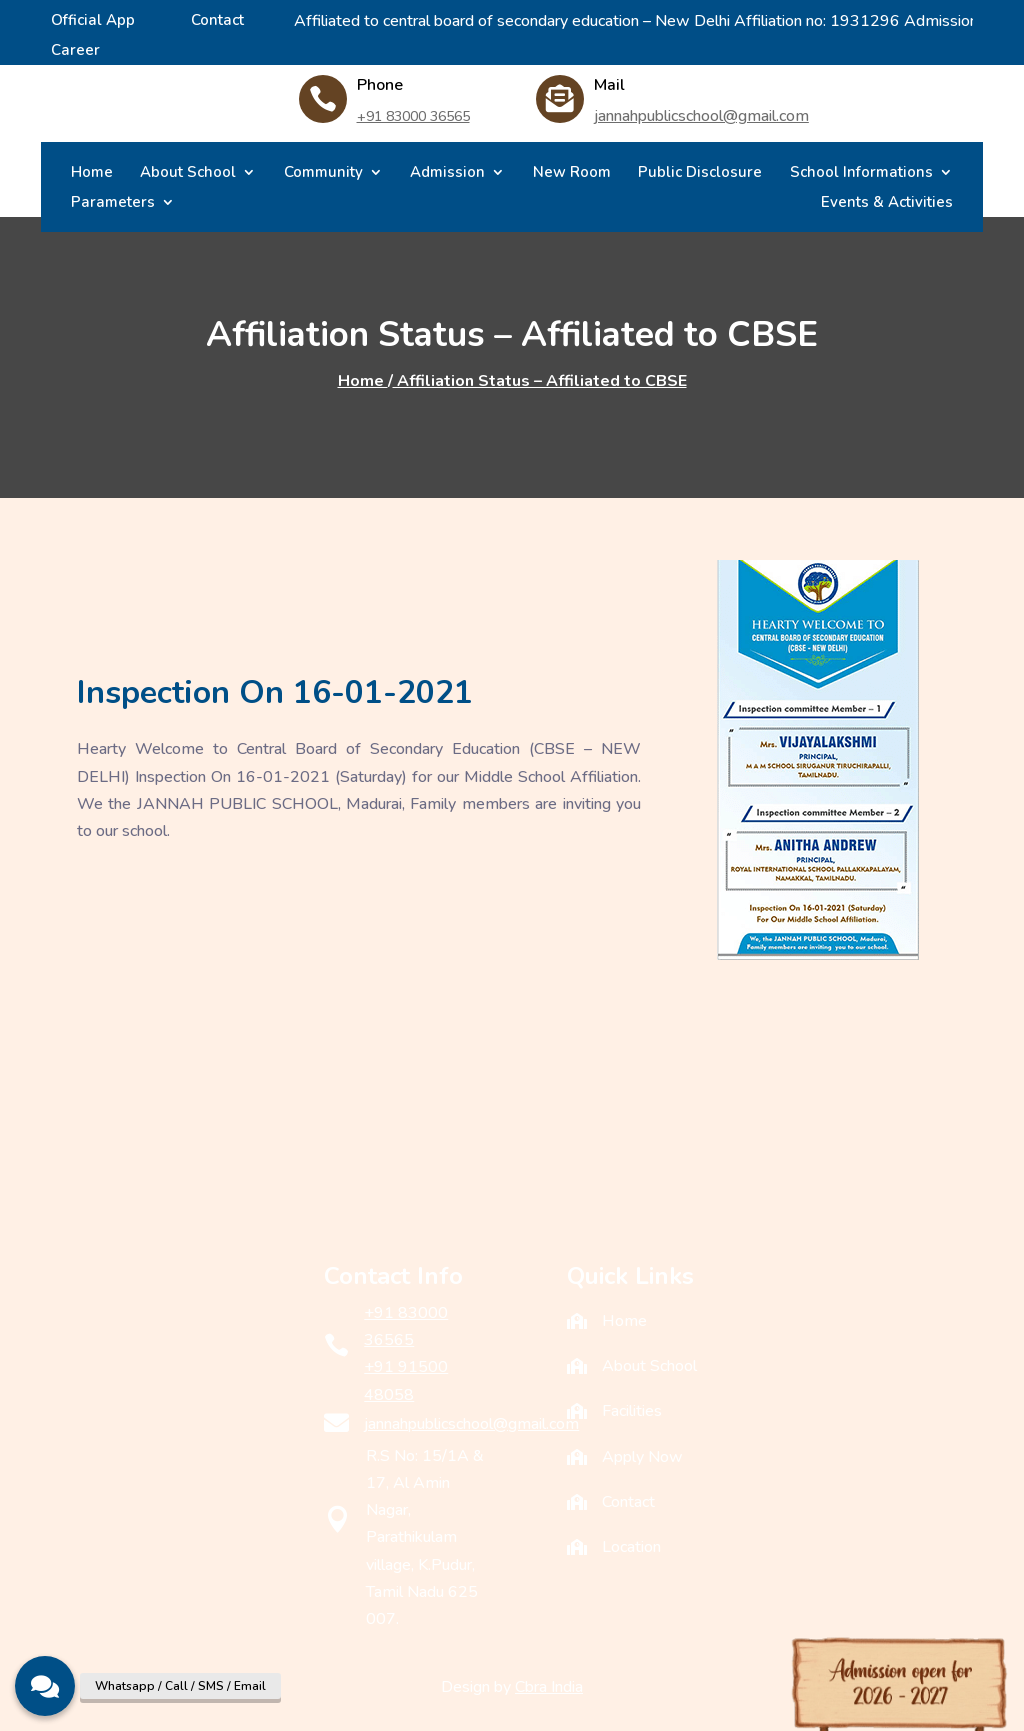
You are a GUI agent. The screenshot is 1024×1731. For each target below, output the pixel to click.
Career (75, 51)
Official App (93, 21)
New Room (572, 173)
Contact (217, 21)
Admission (447, 173)
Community (323, 173)
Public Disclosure (700, 173)
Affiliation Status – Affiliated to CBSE (540, 381)
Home (92, 173)
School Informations (861, 173)
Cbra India (549, 1687)
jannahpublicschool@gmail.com (701, 116)
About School (188, 173)
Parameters (113, 203)
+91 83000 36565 (413, 116)
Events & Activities (887, 203)
